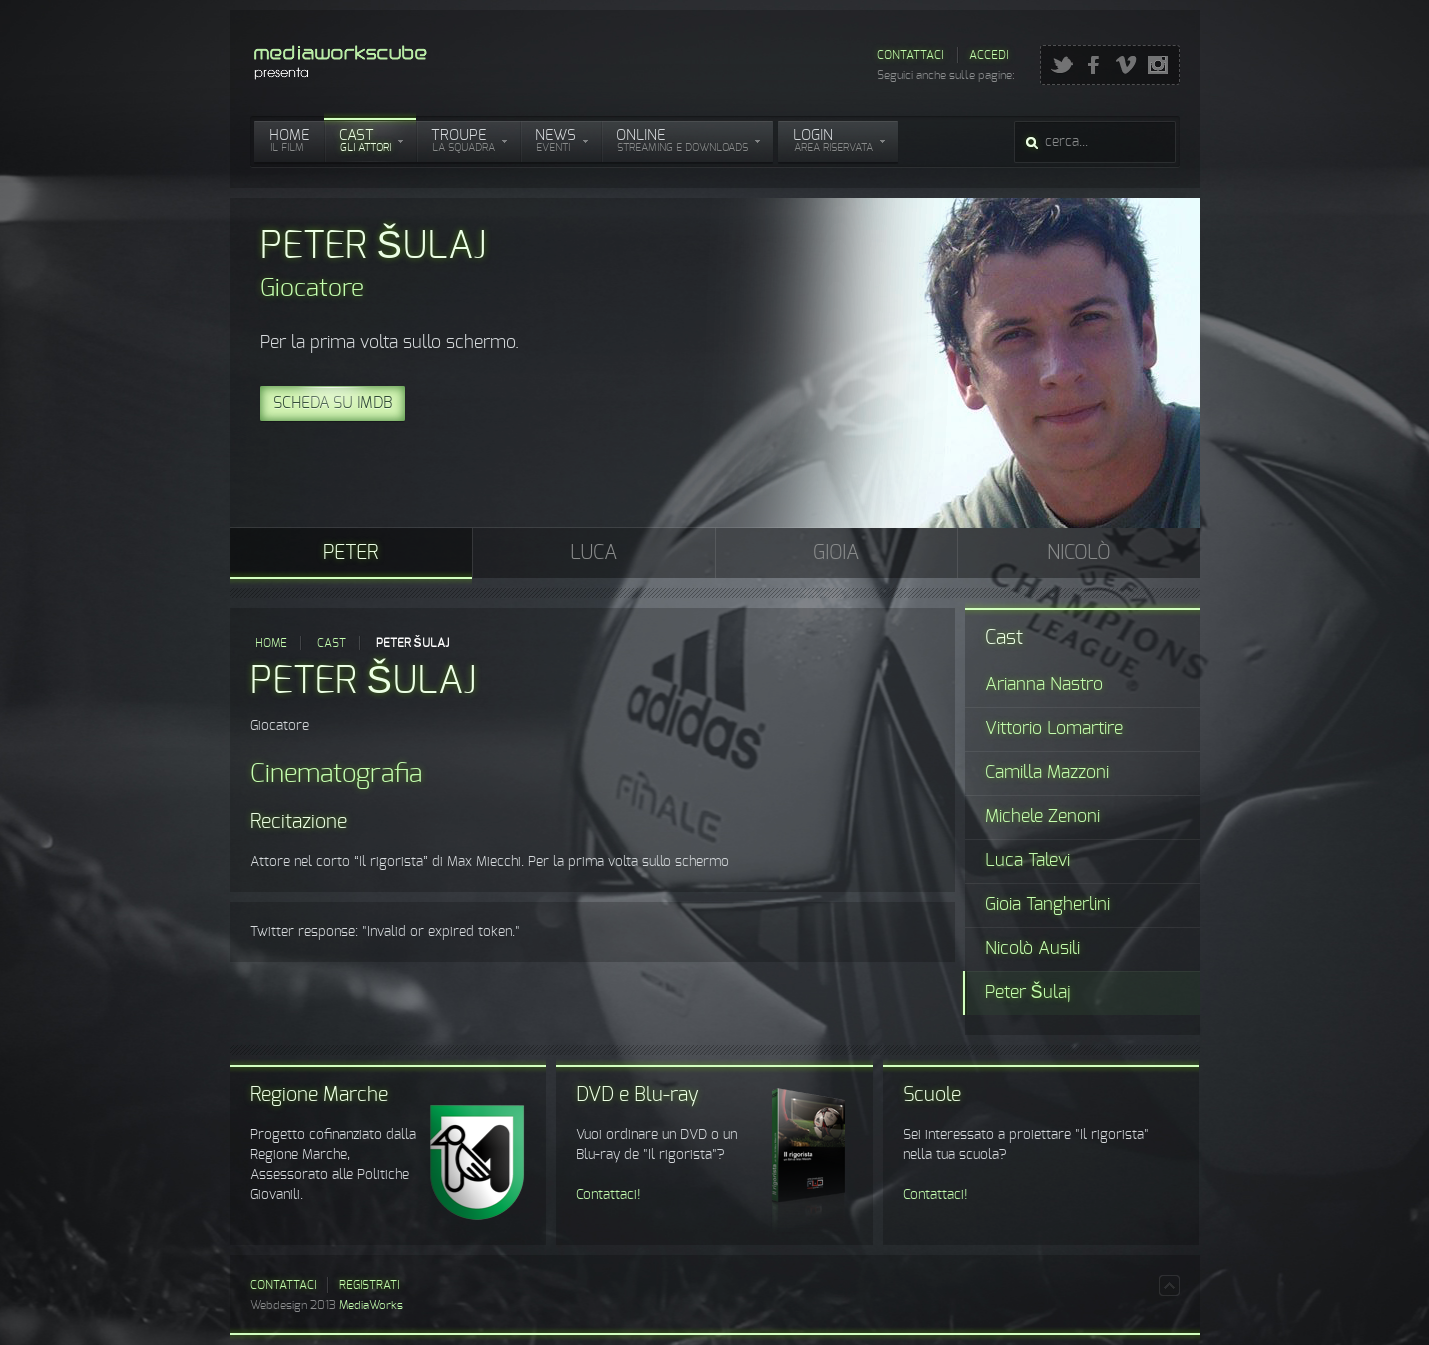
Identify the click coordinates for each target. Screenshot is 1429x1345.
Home (271, 643)
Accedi (988, 55)
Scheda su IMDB (332, 403)
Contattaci (910, 55)
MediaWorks (371, 1305)
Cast (331, 643)
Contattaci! (608, 1195)
